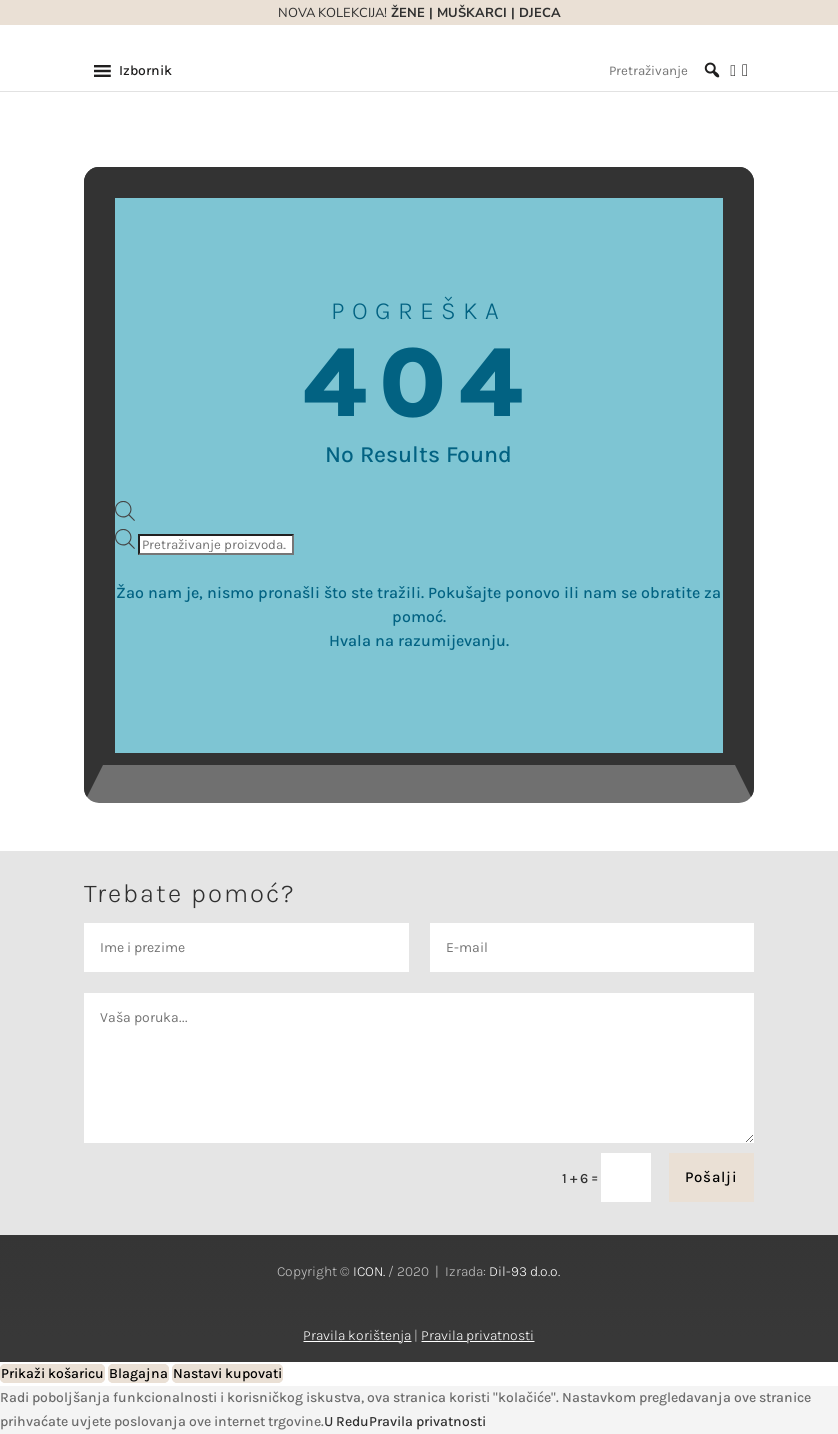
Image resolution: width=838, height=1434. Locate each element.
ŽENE (406, 13)
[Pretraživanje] (664, 70)
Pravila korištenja (357, 1335)
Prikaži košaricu (52, 1373)
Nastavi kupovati (227, 1373)
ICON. (369, 1271)
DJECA (540, 13)
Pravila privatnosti (477, 1335)
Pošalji (711, 1177)
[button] (145, 71)
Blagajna (138, 1373)
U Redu (346, 1421)
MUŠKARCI (472, 13)
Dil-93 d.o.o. (524, 1271)
